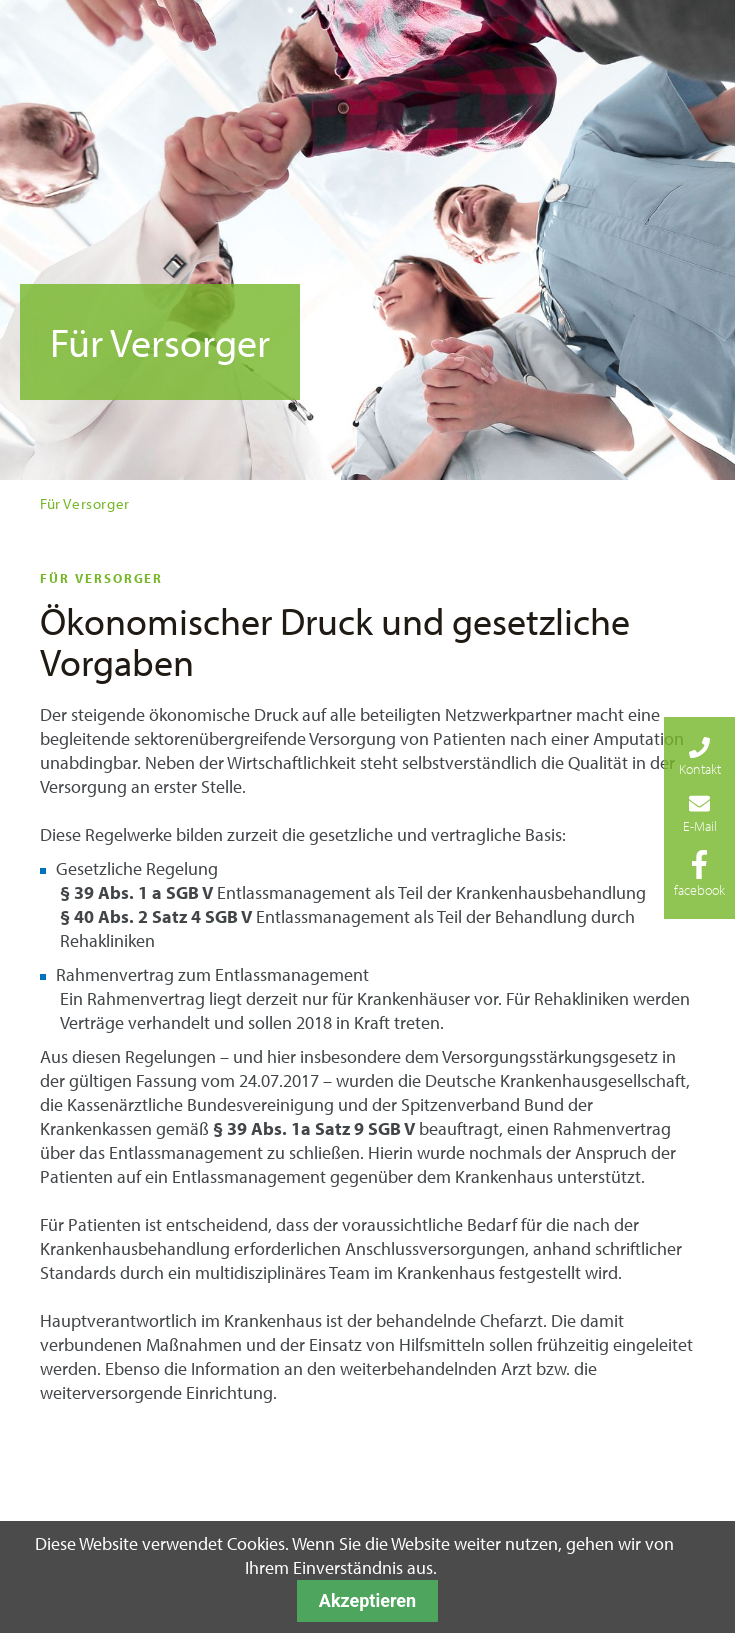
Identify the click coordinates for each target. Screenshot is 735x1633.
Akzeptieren (367, 1600)
